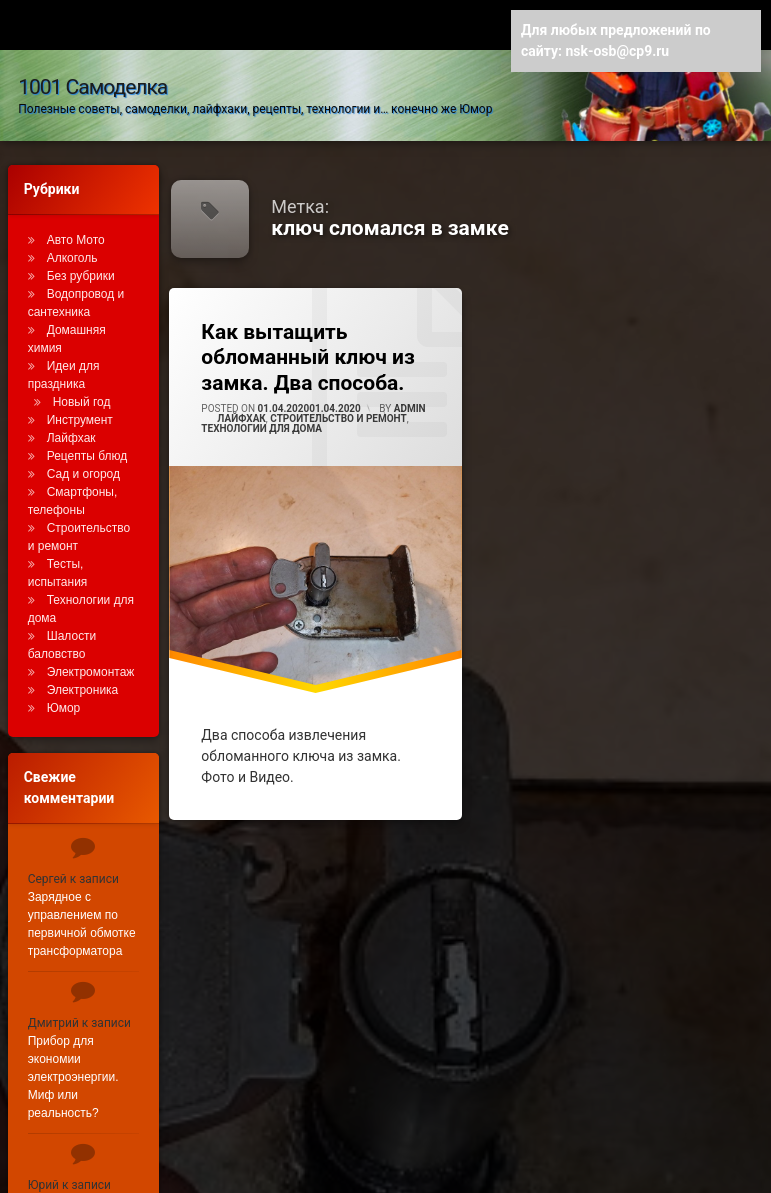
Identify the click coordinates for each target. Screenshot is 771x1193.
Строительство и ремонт (338, 396)
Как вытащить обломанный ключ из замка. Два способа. (307, 336)
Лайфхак (241, 396)
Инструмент (80, 399)
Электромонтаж (91, 651)
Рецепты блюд (87, 435)
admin (410, 386)
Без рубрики (81, 255)
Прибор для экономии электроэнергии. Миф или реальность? (73, 1056)
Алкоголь (72, 237)
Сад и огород (83, 453)
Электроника (83, 669)
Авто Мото (76, 219)
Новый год (82, 381)
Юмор (64, 687)
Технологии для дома (261, 406)
